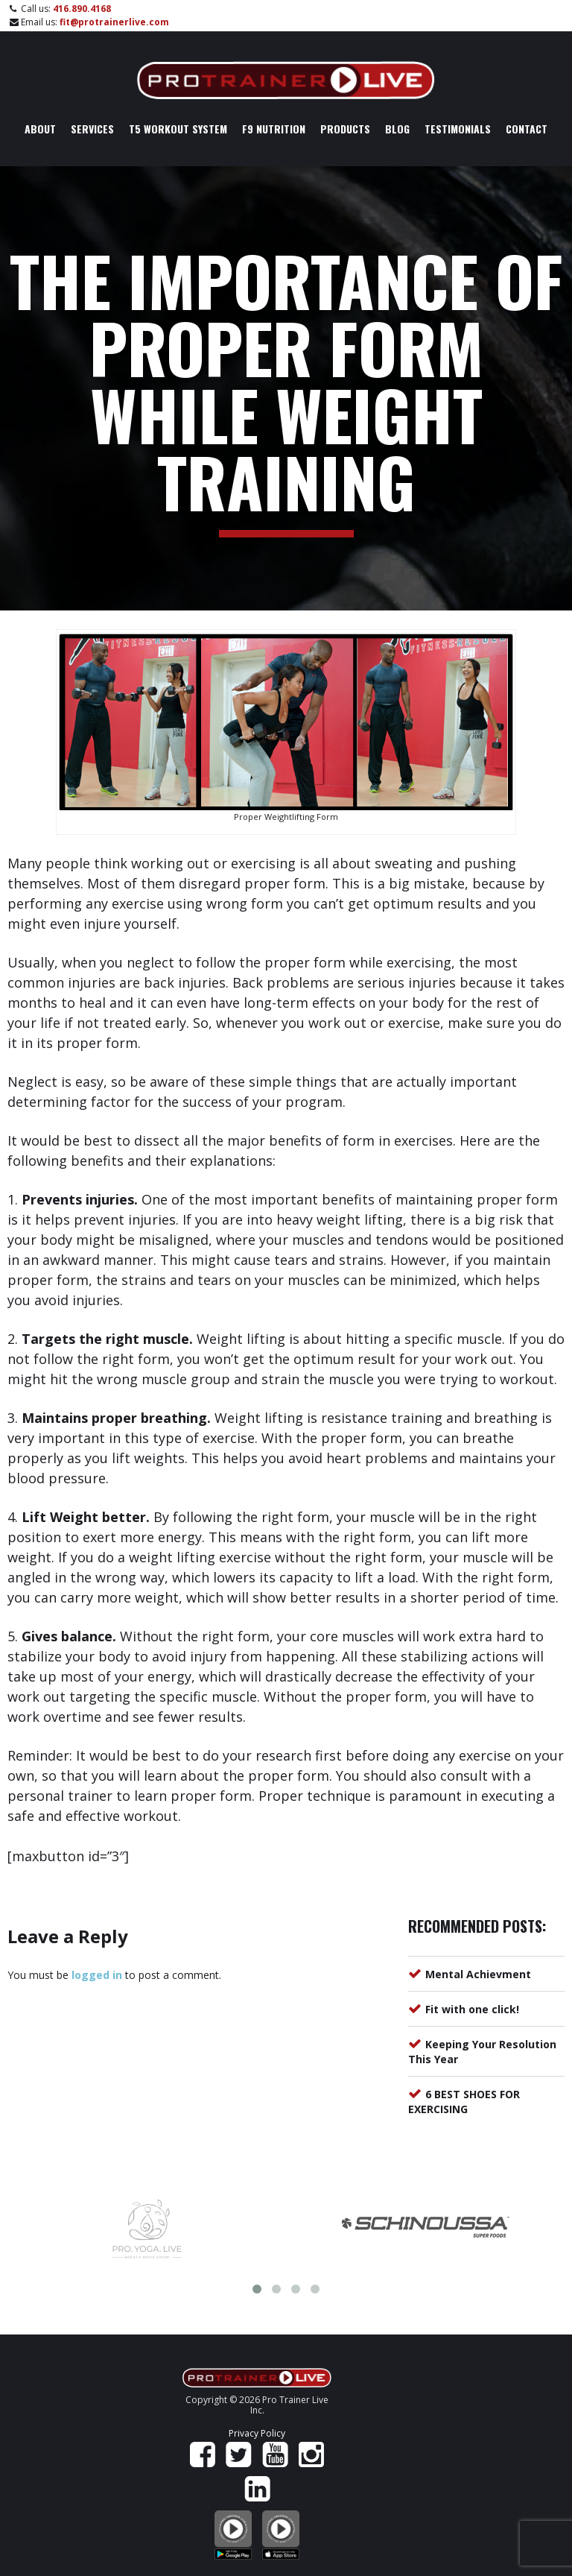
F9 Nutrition (273, 128)
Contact (526, 128)
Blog (397, 128)
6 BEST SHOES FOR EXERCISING (464, 2101)
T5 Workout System (178, 128)
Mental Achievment (478, 1974)
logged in (97, 1975)
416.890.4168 (82, 8)
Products (345, 128)
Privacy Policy (257, 2433)
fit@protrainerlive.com (114, 22)
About (40, 128)
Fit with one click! (472, 2009)
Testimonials (458, 128)
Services (92, 128)
